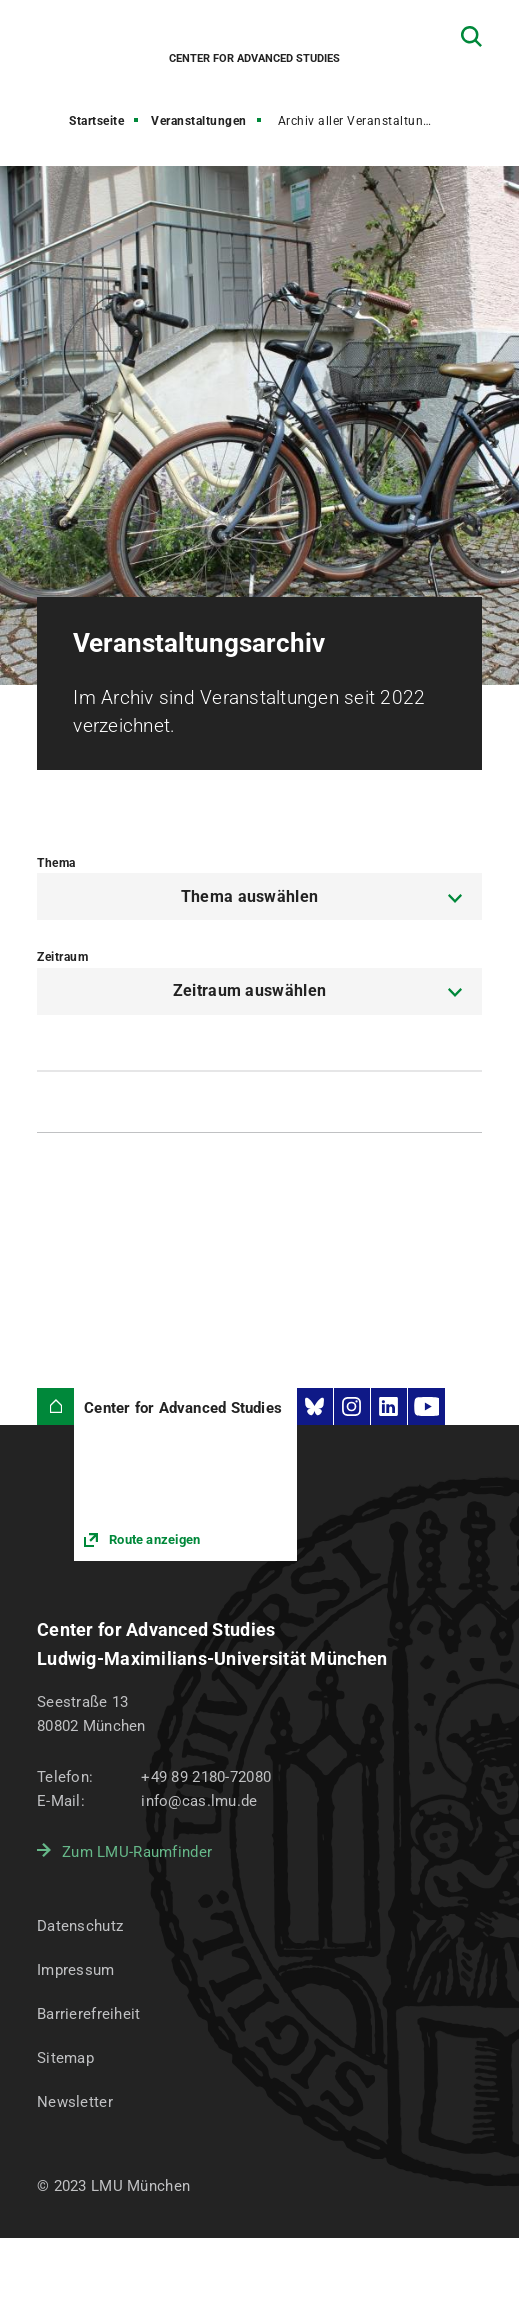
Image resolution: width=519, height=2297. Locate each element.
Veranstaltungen (199, 121)
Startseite (96, 121)
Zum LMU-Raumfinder (137, 1852)
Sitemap (65, 2058)
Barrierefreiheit (88, 2014)
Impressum (76, 1970)
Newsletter (75, 2102)
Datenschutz (80, 1926)
